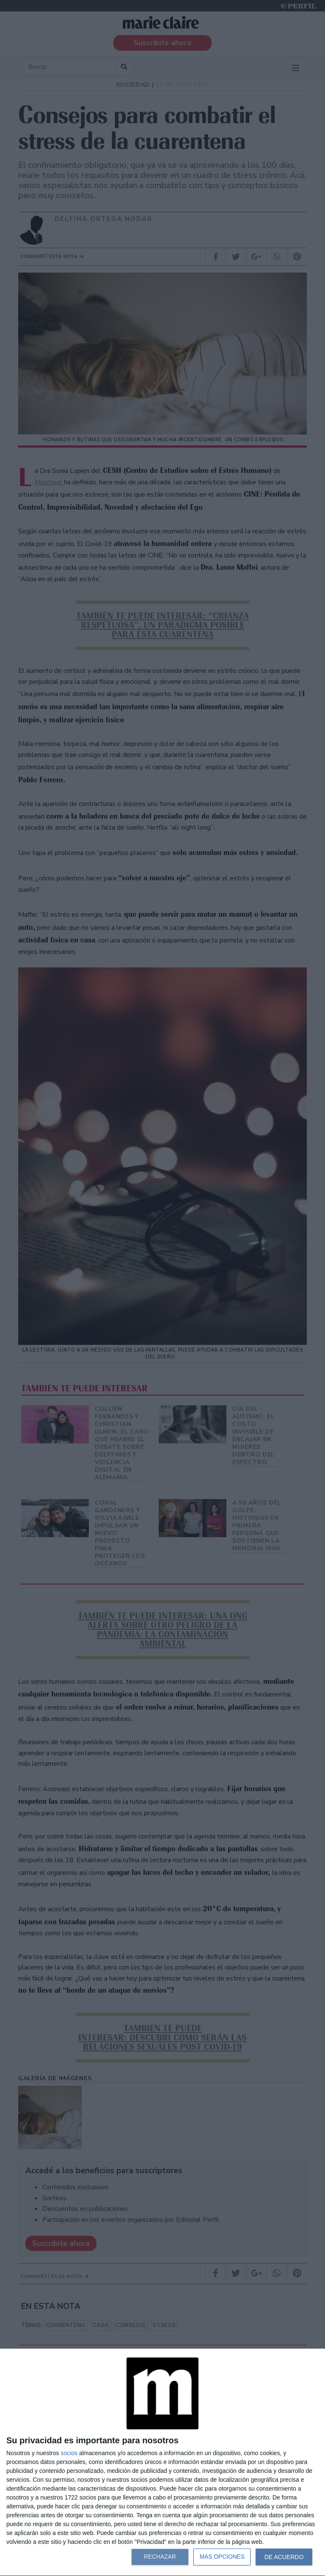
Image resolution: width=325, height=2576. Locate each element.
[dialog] (162, 2462)
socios (69, 2453)
